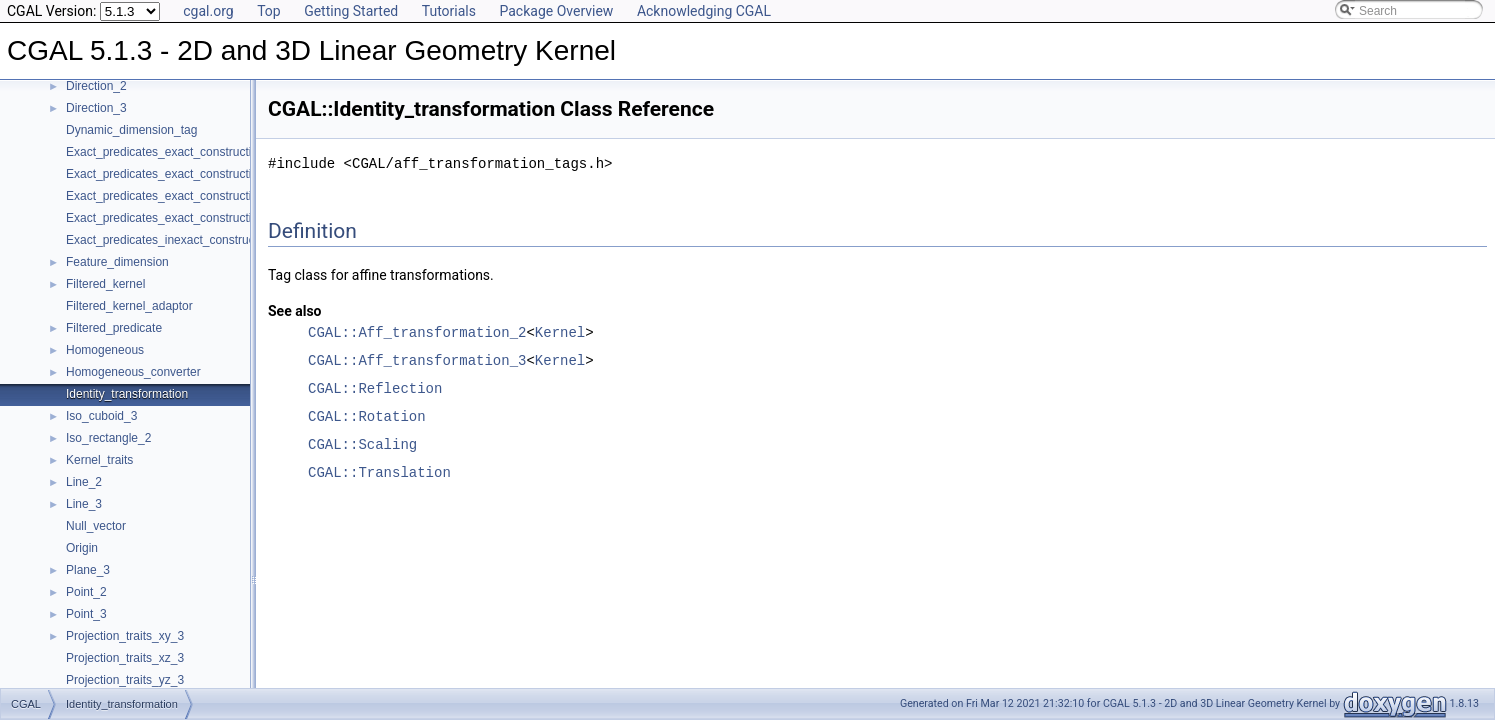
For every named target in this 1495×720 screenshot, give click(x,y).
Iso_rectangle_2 (108, 438)
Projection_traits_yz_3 (125, 680)
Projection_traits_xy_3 (125, 636)
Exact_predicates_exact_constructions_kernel (188, 152)
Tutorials (449, 11)
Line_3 (84, 504)
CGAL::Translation (379, 472)
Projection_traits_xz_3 (125, 658)
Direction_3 (96, 108)
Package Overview (556, 11)
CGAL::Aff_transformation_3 (417, 360)
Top (269, 11)
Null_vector (96, 526)
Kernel (560, 332)
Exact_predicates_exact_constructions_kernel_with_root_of (224, 196)
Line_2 (84, 482)
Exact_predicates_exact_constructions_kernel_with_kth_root (227, 174)
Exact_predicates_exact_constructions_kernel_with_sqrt (215, 218)
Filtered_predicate (114, 328)
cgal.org (208, 11)
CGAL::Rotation (367, 416)
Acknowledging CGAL (704, 11)
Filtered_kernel (105, 284)
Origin (82, 548)
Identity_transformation (127, 394)
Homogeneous (105, 350)
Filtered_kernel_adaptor (129, 306)
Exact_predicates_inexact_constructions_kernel (192, 240)
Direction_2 (96, 86)
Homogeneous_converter (133, 372)
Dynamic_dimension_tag (131, 130)
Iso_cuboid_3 (101, 416)
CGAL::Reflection (375, 388)
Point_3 (86, 614)
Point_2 (86, 592)
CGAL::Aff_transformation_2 (417, 332)
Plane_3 (88, 570)
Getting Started (351, 11)
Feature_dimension (117, 262)
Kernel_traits (99, 460)
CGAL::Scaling (362, 444)
